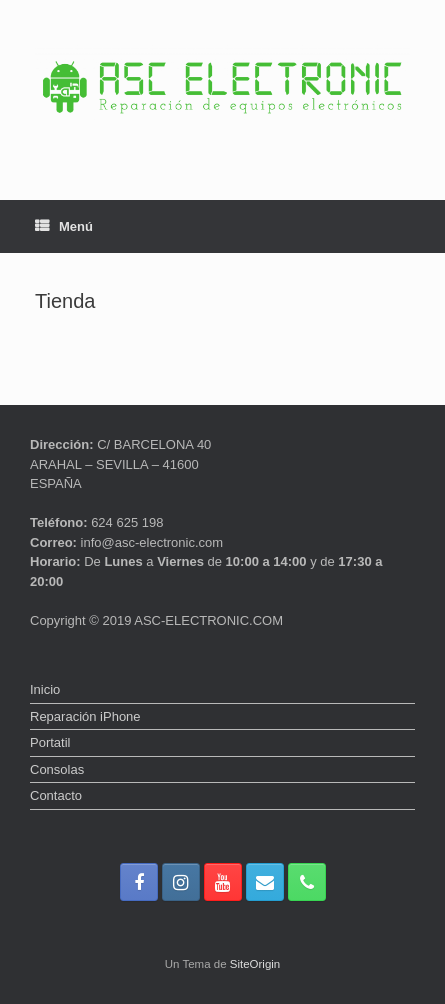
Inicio (45, 689)
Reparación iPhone (85, 716)
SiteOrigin (255, 964)
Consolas (57, 769)
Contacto (56, 795)
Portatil (50, 742)
